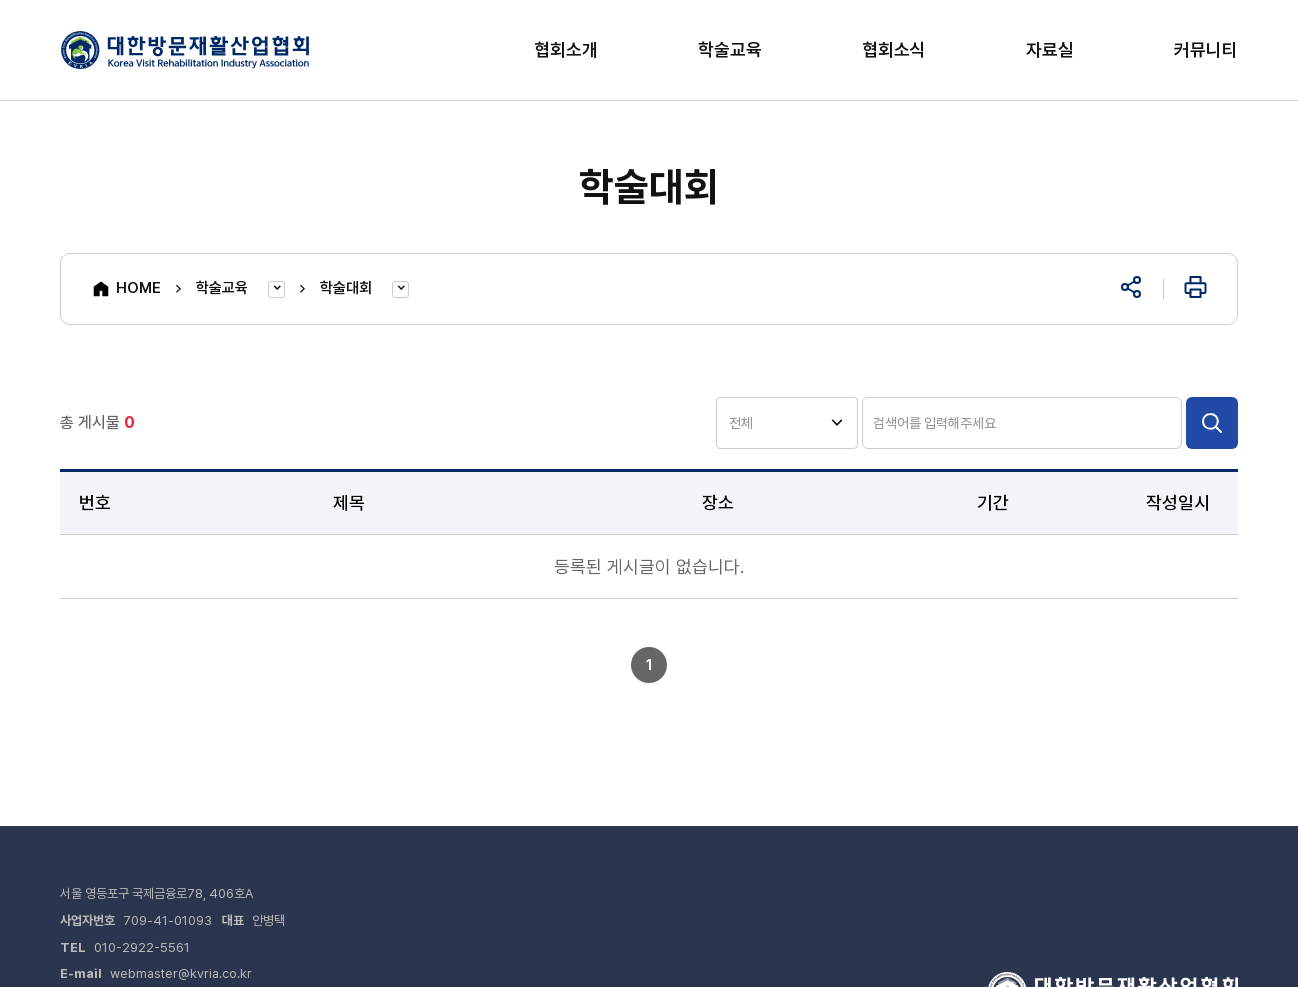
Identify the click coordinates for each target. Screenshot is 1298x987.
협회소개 (566, 49)
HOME (126, 289)
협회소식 (894, 49)
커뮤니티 (1206, 49)
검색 (1212, 423)
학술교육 (730, 49)
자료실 (1050, 49)
